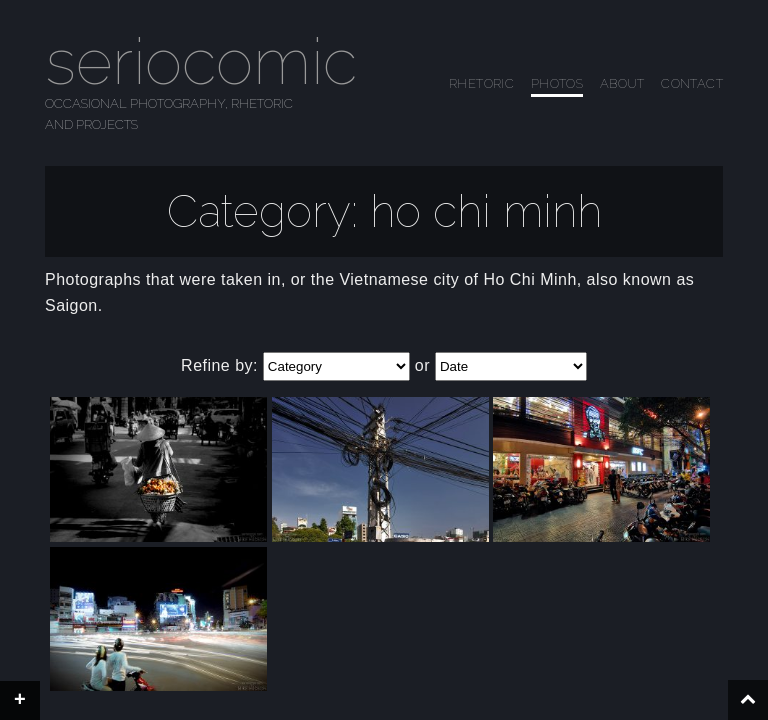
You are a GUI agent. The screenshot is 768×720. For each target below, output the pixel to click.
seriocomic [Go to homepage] (201, 61)
